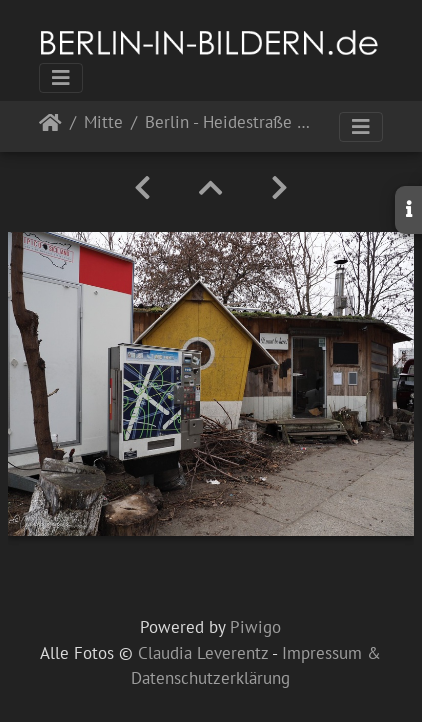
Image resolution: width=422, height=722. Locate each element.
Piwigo (255, 627)
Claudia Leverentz (203, 653)
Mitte (103, 123)
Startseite (50, 126)
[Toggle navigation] (61, 78)
